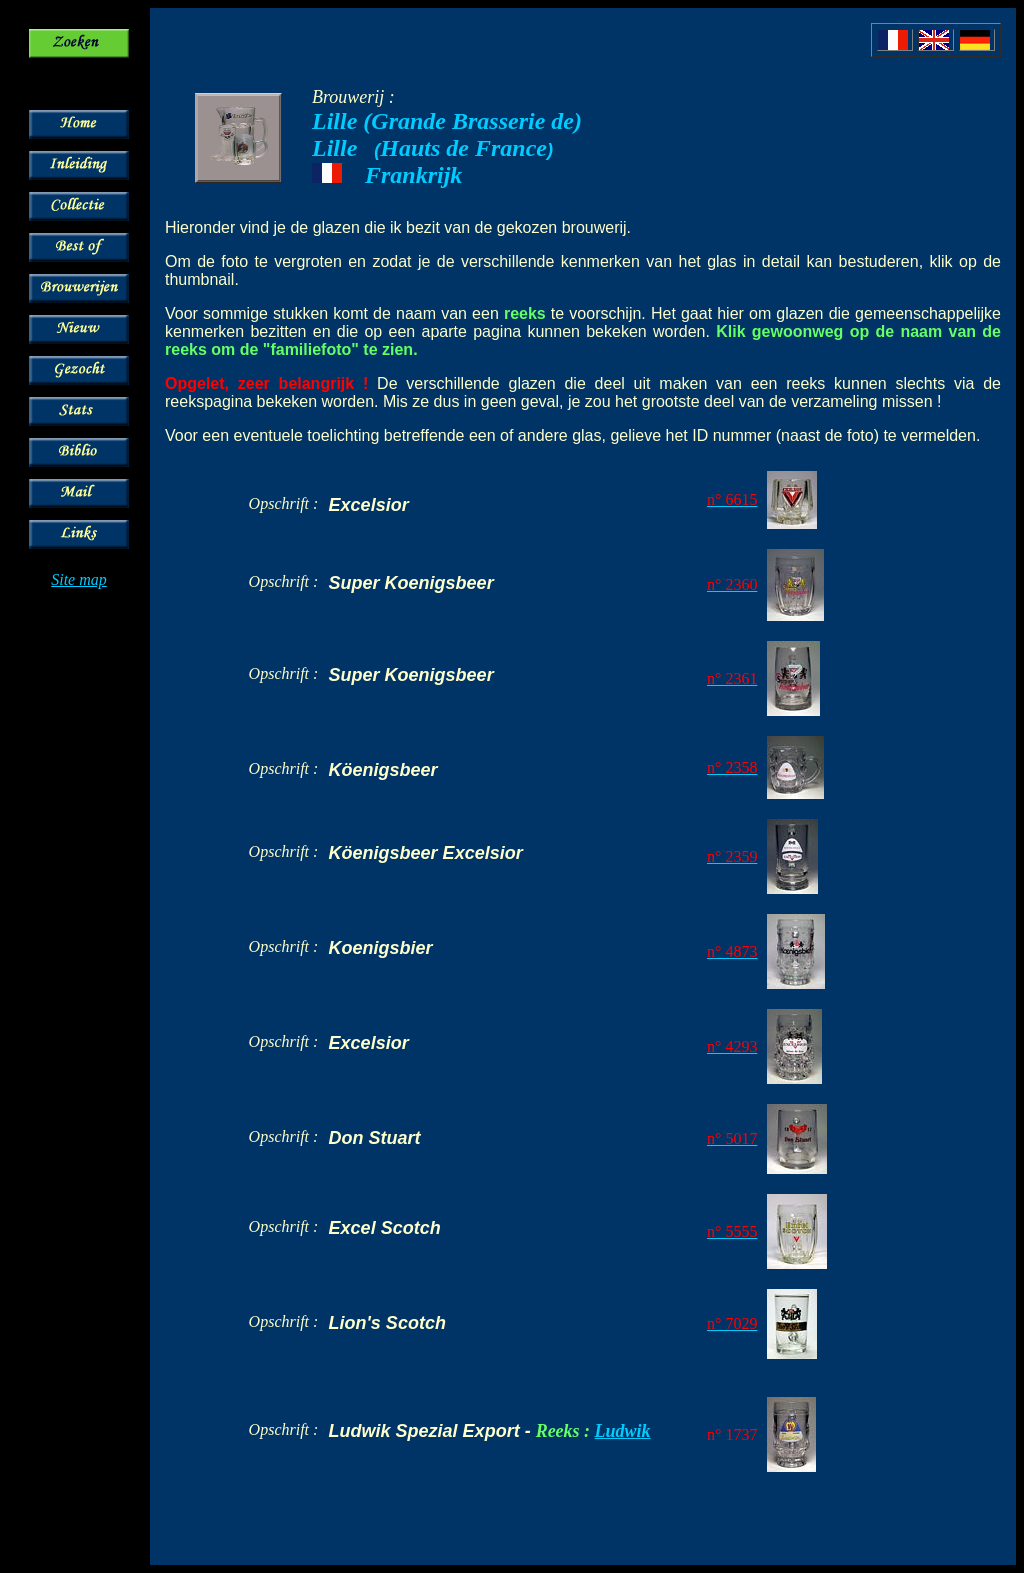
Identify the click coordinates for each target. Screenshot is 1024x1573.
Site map (79, 579)
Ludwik (623, 1431)
